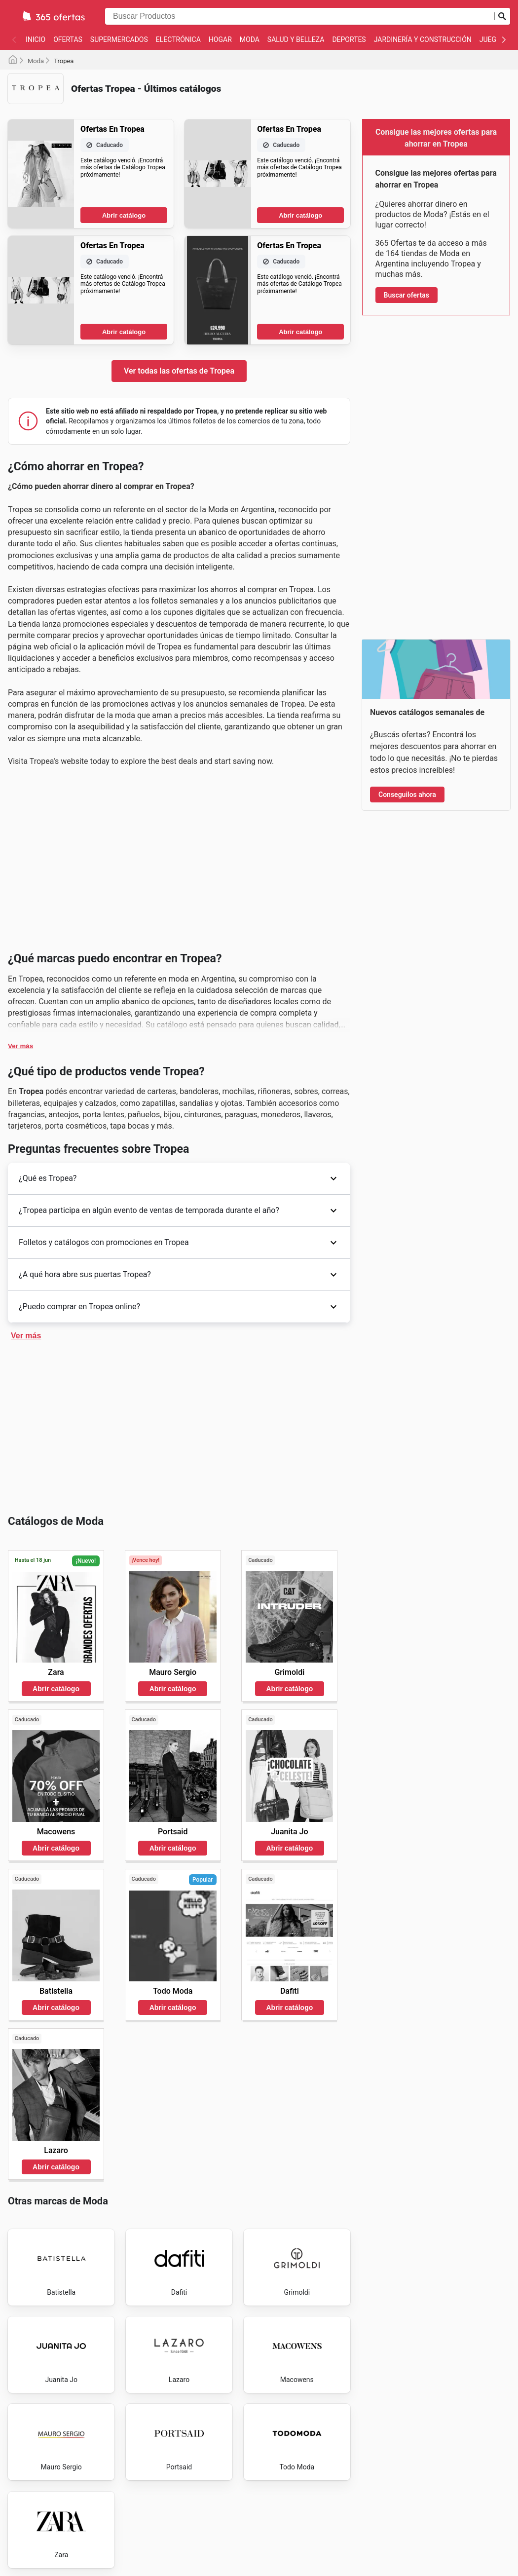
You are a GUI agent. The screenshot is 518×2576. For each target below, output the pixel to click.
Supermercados (119, 39)
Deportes (349, 39)
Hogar (220, 39)
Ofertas (67, 39)
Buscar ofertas (406, 295)
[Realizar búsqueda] (502, 16)
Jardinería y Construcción (423, 39)
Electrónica (178, 39)
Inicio (35, 39)
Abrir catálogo (124, 215)
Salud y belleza (296, 39)
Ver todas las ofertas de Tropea (179, 371)
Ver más (20, 1046)
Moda (249, 39)
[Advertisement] (179, 863)
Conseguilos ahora (407, 794)
